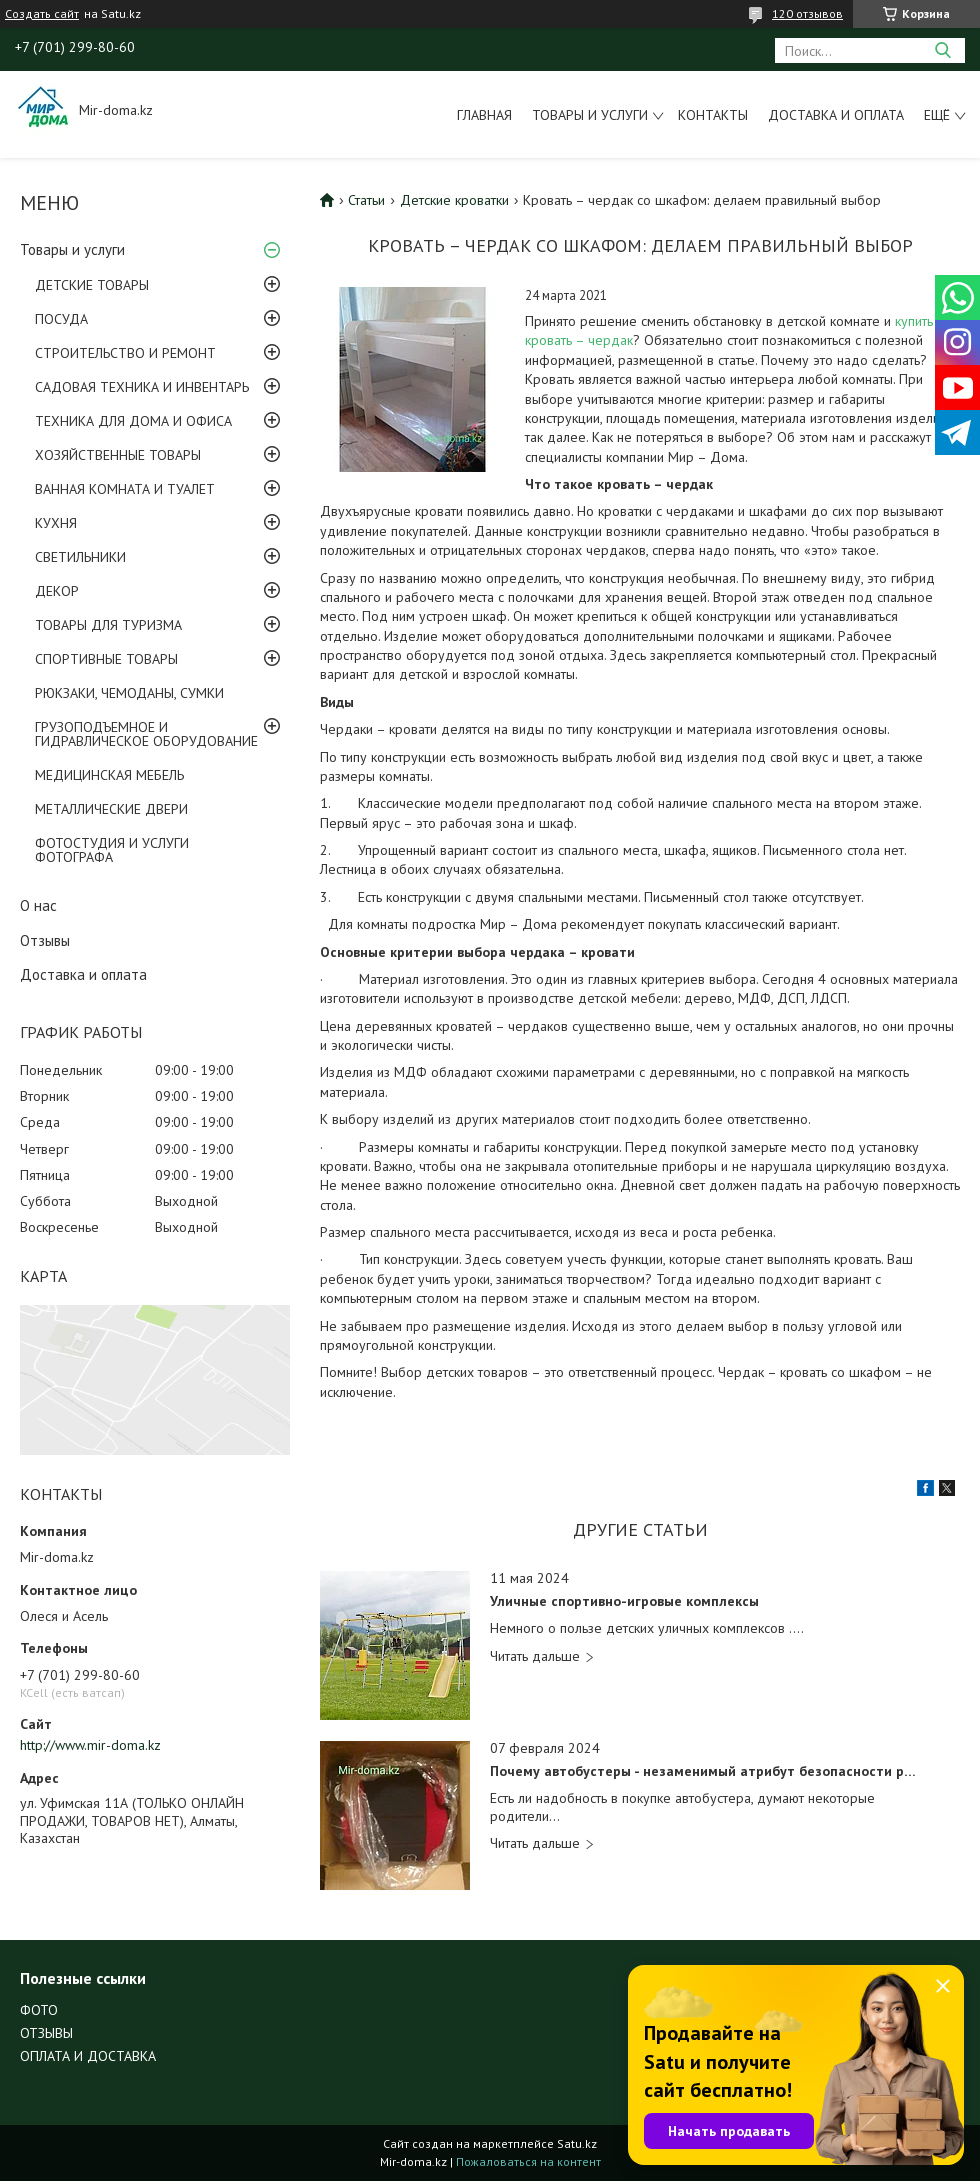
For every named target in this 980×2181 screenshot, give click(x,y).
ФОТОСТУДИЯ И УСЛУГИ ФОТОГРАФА (112, 850)
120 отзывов (807, 13)
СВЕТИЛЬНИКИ (80, 557)
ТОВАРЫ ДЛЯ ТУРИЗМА (108, 625)
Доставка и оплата (836, 115)
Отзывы (45, 940)
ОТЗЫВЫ (46, 2033)
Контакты (713, 115)
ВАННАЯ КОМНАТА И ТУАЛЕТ (125, 489)
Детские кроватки (454, 200)
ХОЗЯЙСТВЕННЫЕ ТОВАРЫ (118, 455)
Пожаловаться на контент (528, 2161)
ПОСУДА (61, 319)
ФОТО (39, 2010)
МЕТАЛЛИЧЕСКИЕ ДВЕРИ (111, 809)
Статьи (366, 200)
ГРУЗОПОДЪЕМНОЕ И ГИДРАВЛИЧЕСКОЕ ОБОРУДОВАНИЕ (146, 734)
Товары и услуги (590, 115)
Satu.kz (577, 2143)
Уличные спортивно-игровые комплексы (624, 1601)
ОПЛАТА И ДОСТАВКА (88, 2056)
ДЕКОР (57, 591)
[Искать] (942, 50)
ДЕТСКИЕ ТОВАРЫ (92, 285)
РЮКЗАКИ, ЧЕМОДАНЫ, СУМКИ (129, 693)
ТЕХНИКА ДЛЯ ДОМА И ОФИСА (133, 421)
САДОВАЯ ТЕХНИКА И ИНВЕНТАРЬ (142, 387)
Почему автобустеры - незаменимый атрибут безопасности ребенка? (704, 1771)
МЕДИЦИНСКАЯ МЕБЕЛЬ (109, 775)
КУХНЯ (56, 523)
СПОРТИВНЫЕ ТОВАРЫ (106, 659)
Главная (484, 115)
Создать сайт (42, 14)
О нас (38, 905)
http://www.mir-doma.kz (90, 1745)
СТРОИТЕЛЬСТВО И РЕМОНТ (125, 353)
